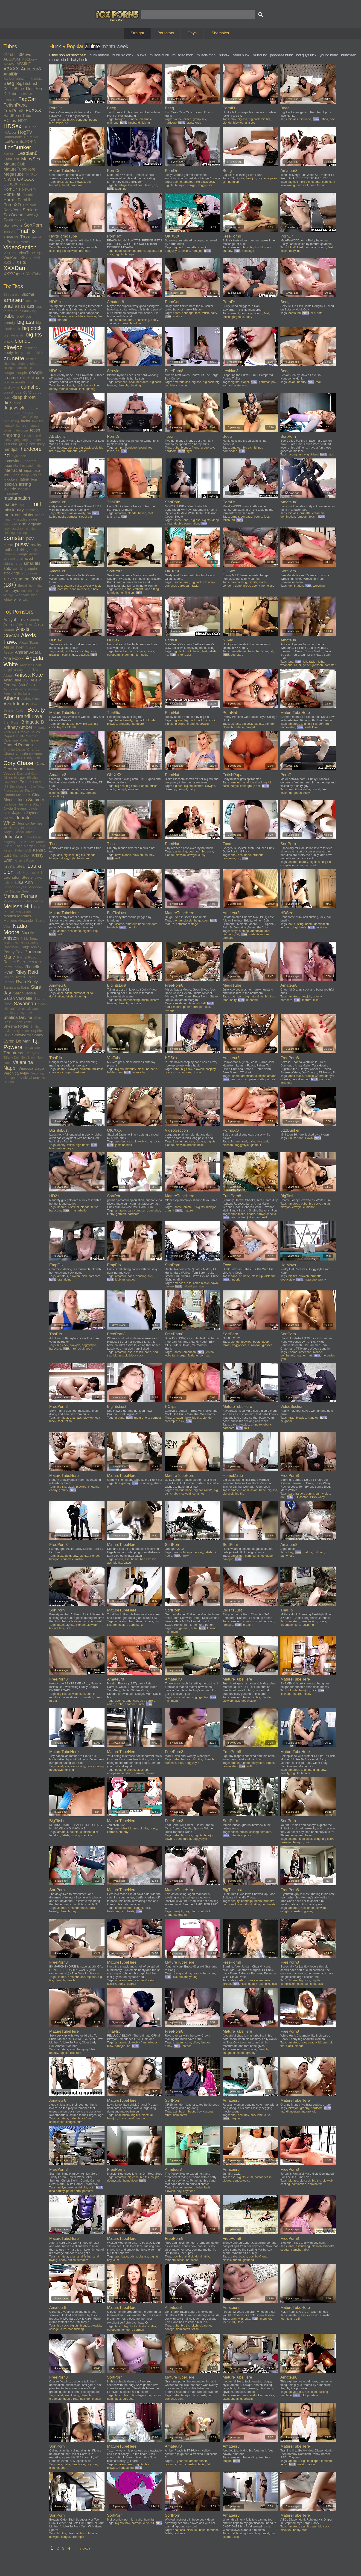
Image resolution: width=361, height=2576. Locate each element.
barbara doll (296, 1493)
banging (313, 1769)
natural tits (24, 515)
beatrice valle (72, 585)
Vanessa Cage (31, 1068)
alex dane (179, 1003)
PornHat (11, 194)
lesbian (10, 484)
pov (30, 538)
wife (17, 599)
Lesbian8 (27, 153)
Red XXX (34, 962)
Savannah (25, 1003)
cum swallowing (69, 1697)
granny (317, 996)
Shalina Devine (17, 1017)
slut (19, 563)
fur (245, 651)
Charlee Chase (14, 749)
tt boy (94, 589)
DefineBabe (13, 89)
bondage (31, 348)
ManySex (30, 158)
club (193, 1911)
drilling (69, 1769)
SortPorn (33, 225)
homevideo (13, 461)
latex (52, 1148)
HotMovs (31, 137)
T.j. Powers (21, 1043)
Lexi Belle (37, 873)
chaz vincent (255, 1980)
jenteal (210, 1352)
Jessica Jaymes (29, 823)
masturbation (16, 498)
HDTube (30, 127)
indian (39, 465)
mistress (321, 927)
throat (22, 585)
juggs (15, 475)
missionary (13, 509)
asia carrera (148, 1700)
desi (236, 2536)
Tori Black (28, 1057)
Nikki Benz (29, 938)
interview (236, 1835)
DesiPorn (35, 88)
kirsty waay (317, 1497)
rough (22, 554)
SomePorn (12, 225)
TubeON (10, 237)
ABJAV (9, 64)
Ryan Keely (27, 981)
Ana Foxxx (13, 658)
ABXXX (11, 68)
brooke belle (195, 1145)
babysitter (237, 1555)
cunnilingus (12, 392)
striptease (29, 573)
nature (39, 515)
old (14, 524)
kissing (36, 475)
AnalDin (10, 74)
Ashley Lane (21, 693)
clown (309, 1138)
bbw (20, 316)
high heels (19, 456)
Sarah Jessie (24, 993)
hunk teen (348, 55)
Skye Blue (21, 1031)
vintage (8, 595)
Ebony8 (26, 94)
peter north (190, 1006)
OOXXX (10, 184)
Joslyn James (24, 832)
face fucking (29, 417)
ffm (100, 316)
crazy (168, 1072)
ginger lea (201, 1697)
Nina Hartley (29, 943)
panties (31, 528)
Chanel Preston (18, 744)
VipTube (10, 253)
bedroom (139, 250)
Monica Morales (17, 916)
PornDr (10, 189)
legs (34, 479)
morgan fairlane (187, 1355)
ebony (28, 412)
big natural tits (13, 335)
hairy (41, 444)
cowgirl (36, 372)
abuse (119, 589)
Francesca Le (13, 790)
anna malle (295, 1076)
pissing (22, 533)
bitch (137, 2326)
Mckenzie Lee (13, 901)
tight (32, 585)
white (7, 599)
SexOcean (13, 214)
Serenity (9, 1013)
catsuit (128, 1562)
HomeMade (12, 137)
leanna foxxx (239, 1079)
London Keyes (14, 887)
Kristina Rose (24, 860)
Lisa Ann (24, 882)
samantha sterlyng (235, 385)
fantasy (8, 425)
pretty (322, 1279)
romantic (9, 554)
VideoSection (20, 247)
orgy (6, 528)
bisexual (262, 1141)
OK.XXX (25, 179)
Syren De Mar (16, 1041)
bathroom (237, 996)
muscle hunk (159, 55)
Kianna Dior (21, 855)
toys (15, 590)
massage (10, 493)
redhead (10, 550)
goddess (179, 2533)
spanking (19, 569)
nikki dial (271, 1983)
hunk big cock (122, 55)
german (35, 440)
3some (27, 294)
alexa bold (64, 1555)
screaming (10, 558)
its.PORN (28, 141)
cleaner (131, 1983)
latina (24, 479)
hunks (141, 55)
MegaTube (13, 174)
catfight (138, 589)
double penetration (186, 523)
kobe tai (170, 1355)
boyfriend (189, 2191)
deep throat (23, 397)
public (8, 545)
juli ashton (254, 1217)
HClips (9, 120)
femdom (22, 430)
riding (24, 550)
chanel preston (135, 2118)
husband (26, 465)
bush (202, 2395)
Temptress (13, 1052)
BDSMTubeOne (16, 79)
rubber (61, 1148)
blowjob (13, 347)
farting (292, 454)
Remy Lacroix (13, 967)
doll (282, 1497)
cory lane (256, 2115)
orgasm (34, 524)
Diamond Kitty (27, 773)
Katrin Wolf (23, 850)
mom (8, 514)
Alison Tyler (13, 647)
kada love (311, 727)
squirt (32, 569)
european (11, 417)
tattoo (24, 579)
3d (290, 1138)
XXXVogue (13, 273)
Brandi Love (29, 716)
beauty (9, 322)
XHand (25, 257)
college (8, 368)
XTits (21, 262)
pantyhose (287, 1555)
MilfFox (31, 174)
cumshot (30, 387)
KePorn (9, 154)
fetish (35, 430)
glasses (250, 122)
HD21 (23, 121)
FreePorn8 (13, 110)
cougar (8, 373)
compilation (24, 368)
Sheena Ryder (16, 1026)
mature (10, 504)
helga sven (201, 920)
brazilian (54, 654)
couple (21, 373)
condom (228, 585)
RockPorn (12, 210)
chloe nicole (201, 1283)
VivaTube (27, 253)
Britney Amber (17, 727)
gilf (225, 181)
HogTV (25, 132)
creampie (12, 377)
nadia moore (173, 1006)
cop (95, 931)
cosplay (210, 1069)
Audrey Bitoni (30, 699)
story (52, 796)
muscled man (182, 55)
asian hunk (241, 55)
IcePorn (10, 141)
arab (291, 1417)
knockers (10, 479)
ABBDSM (11, 59)
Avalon (20, 710)
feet (25, 425)
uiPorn (9, 242)
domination (287, 516)
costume (170, 2464)
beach (127, 250)
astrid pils (80, 2187)
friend (37, 435)
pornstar (13, 538)
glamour (255, 1145)
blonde (23, 341)
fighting (90, 389)
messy (307, 1693)
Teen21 (9, 232)
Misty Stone (24, 912)
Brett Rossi (11, 722)
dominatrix (136, 1624)
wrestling (319, 585)
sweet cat (85, 516)
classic (187, 920)
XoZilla (8, 262)
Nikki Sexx (10, 943)
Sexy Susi (24, 1013)
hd (6, 455)
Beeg (8, 83)
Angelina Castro (14, 670)
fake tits (37, 421)
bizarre (155, 1000)
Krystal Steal (14, 866)
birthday (130, 1069)
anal (8, 306)
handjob (11, 449)
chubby (23, 363)
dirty (254, 2457)
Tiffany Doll (11, 1057)
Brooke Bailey (29, 732)
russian (34, 554)
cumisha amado (266, 1076)
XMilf (37, 257)
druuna (119, 1417)
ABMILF (24, 64)
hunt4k (224, 55)
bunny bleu (322, 1493)
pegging (133, 927)
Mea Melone (34, 901)
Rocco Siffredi (14, 977)
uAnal (36, 237)
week (122, 46)
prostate (312, 2395)
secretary (237, 654)
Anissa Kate (29, 675)
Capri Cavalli (13, 736)
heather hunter (134, 1704)
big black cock (205, 181)
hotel (194, 1628)
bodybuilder (92, 385)
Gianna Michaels (16, 795)
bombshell (287, 1355)
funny (7, 440)
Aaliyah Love (15, 619)
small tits (32, 563)
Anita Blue (12, 680)
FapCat (27, 99)
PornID (27, 195)
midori (187, 1286)
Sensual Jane (28, 1009)
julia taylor (309, 661)
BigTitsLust (26, 83)
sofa (320, 313)
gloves (150, 1773)
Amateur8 (31, 68)
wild (25, 599)
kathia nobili (57, 516)
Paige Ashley (31, 947)
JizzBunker (17, 147)
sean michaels (79, 589)
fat (18, 425)
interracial (12, 470)
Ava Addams (16, 703)
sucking (10, 579)
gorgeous (237, 317)
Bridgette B (32, 721)
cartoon (298, 1138)
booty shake (23, 353)
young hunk (329, 55)
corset (83, 451)
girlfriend (10, 444)
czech (187, 119)
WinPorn (10, 257)
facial (25, 421)
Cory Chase (18, 763)
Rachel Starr (14, 962)
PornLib (24, 200)
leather (186, 2046)
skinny (8, 563)
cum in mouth (14, 382)
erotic (119, 1704)
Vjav (40, 253)
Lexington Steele (18, 877)
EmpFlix (9, 100)
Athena (11, 698)
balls (92, 1908)
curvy (37, 392)
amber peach (198, 2461)
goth (91, 2187)
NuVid (9, 179)
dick (7, 402)
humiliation (126, 592)
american (33, 301)
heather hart (304, 1355)
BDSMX (36, 79)
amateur (13, 300)
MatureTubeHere (19, 169)
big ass (25, 322)
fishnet (257, 447)
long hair (24, 489)
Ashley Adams (14, 689)
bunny (310, 1493)
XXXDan (14, 268)
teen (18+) (229, 2322)
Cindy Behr (32, 758)
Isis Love (9, 804)
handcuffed (126, 2467)
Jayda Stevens (15, 808)
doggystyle (14, 407)
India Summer (31, 799)
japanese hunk (281, 55)
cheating (9, 363)
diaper (245, 382)
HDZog (9, 132)
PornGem (27, 189)
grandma (76, 185)
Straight (137, 33)
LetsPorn (11, 159)
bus (290, 661)
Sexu (8, 219)
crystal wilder (91, 585)
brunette (13, 358)
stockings (11, 573)
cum (40, 377)
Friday (29, 790)
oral (22, 524)
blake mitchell (196, 1003)
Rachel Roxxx (27, 957)
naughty (9, 519)
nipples (22, 519)
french (26, 435)
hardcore (31, 449)
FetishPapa (15, 104)
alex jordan (238, 1980)
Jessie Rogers (13, 828)
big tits (34, 334)
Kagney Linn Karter (18, 842)
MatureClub (14, 164)
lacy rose (258, 1983)
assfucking (27, 311)
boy (89, 181)
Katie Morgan (25, 846)
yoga (89, 1348)
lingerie (9, 489)
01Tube (10, 54)
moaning (32, 510)
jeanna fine (238, 1217)
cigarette (205, 2325)
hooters (31, 461)
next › (85, 2548)
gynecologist (241, 2180)
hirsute (245, 2318)
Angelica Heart (30, 665)
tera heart (286, 1082)
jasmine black (124, 1145)
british (39, 353)
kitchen (285, 1693)
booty (8, 353)
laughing (120, 188)
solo (7, 568)
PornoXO (12, 204)
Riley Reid (26, 972)
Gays (192, 33)
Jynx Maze (33, 837)
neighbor (286, 1421)
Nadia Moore (15, 929)
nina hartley (76, 792)
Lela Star (21, 873)
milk (265, 1217)
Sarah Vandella (17, 998)
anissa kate (75, 247)
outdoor (18, 528)
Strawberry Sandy (27, 1035)
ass (30, 306)
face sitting (11, 421)
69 (232, 178)
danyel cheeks (266, 1214)
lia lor (297, 665)
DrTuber (11, 93)
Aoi (25, 680)
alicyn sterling (240, 931)
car (95, 2464)
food (225, 1000)
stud (331, 454)
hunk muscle (99, 55)
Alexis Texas (29, 642)
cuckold (28, 378)
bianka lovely (76, 513)
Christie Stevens (29, 754)
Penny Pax (12, 952)
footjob (227, 2461)
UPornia (23, 242)
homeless (267, 585)
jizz (6, 475)
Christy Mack (12, 758)
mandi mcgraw (290, 2111)
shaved (26, 558)
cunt (27, 392)
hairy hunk (79, 60)
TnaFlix (26, 231)
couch (111, 789)
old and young (188, 1977)
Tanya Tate (32, 1048)
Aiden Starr (24, 624)
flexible (185, 250)
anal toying (72, 2395)
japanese (32, 470)
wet (34, 595)
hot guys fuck (306, 55)
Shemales (220, 33)
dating (100, 1766)
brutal (183, 2256)
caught (138, 1908)
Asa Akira (26, 685)
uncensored (29, 591)
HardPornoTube (17, 115)
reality (36, 545)
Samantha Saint (16, 987)
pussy (22, 544)
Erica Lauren (19, 786)
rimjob (35, 550)
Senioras (31, 209)
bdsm (30, 316)
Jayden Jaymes (25, 813)
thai (318, 382)
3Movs (25, 54)
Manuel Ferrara (20, 896)
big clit (70, 385)
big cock (31, 328)
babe (9, 316)
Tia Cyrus (32, 1053)
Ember (25, 782)
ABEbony (29, 59)
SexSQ (31, 215)
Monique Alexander (18, 920)
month (108, 46)
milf (36, 504)
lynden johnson (313, 665)
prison (248, 1835)
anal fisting (142, 320)
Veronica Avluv (16, 1073)
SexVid (20, 220)
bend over (78, 2464)
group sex (27, 444)
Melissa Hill (17, 906)
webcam (22, 595)
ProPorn (29, 205)
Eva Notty (37, 786)
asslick (138, 1352)
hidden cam (114, 1072)
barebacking (239, 582)
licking (25, 484)
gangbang (20, 440)
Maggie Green (20, 891)
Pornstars (165, 33)
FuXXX (33, 110)
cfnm (142, 2042)
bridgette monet (67, 789)
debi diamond (300, 1079)
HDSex (12, 126)
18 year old (11, 294)
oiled (6, 524)
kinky (25, 475)
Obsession (11, 947)
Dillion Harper (14, 777)
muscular (260, 55)
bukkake (97, 1069)
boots (292, 313)
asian (20, 306)
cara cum (134, 1210)
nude (33, 519)
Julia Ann (13, 837)
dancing (141, 1276)
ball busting (296, 924)
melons (24, 505)
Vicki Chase (29, 1078)
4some (61, 1977)
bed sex (128, 651)
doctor (259, 2177)
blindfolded (295, 247)
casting (31, 359)
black (8, 341)
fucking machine (81, 1835)
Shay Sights (23, 1022)
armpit (61, 119)
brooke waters (314, 1076)
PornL (9, 199)
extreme (123, 323)
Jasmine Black (29, 804)
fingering (11, 435)
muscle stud (58, 60)
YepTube (33, 274)
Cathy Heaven (30, 740)
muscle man (206, 55)
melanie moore (259, 934)
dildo (17, 403)
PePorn (24, 184)
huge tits (10, 465)
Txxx (25, 236)
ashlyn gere (65, 2187)
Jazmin (8, 818)
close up (37, 363)
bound (93, 119)
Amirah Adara (28, 652)
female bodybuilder (71, 389)
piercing (9, 533)
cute (6, 398)
